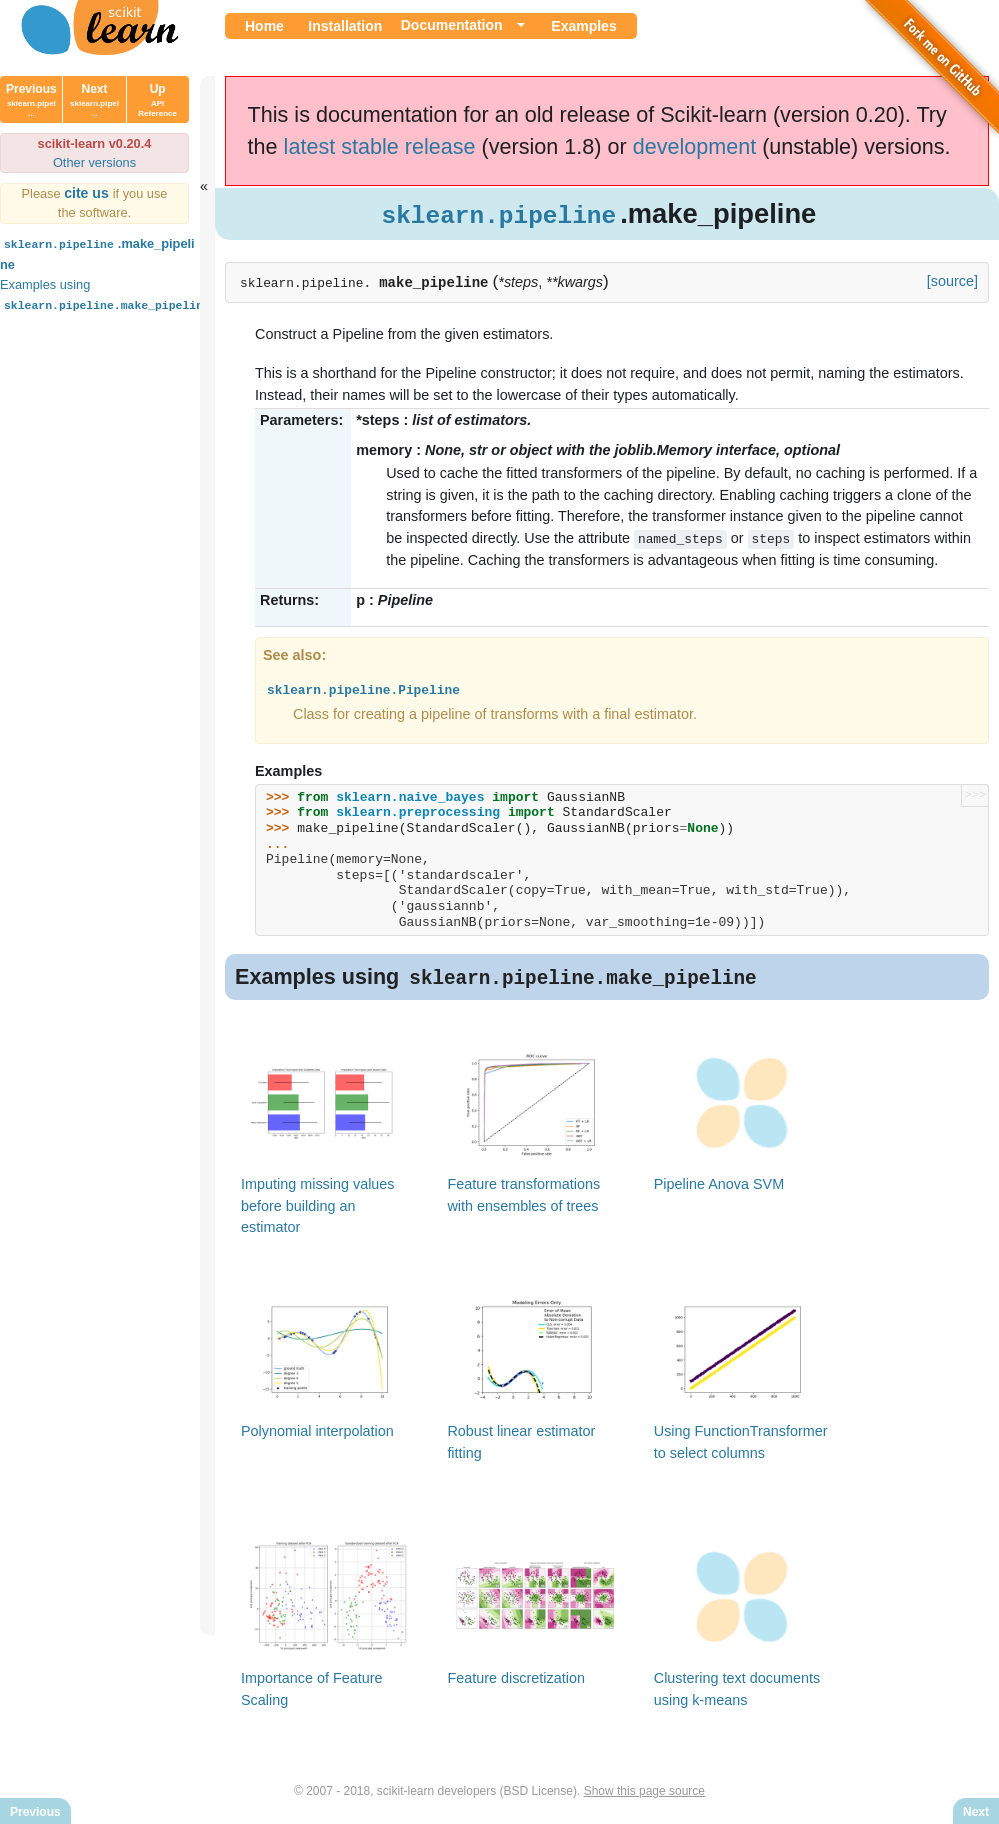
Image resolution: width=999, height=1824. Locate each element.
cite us (88, 193)
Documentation (452, 25)
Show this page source (644, 1792)
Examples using (107, 294)
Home (264, 26)
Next (94, 100)
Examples (583, 26)
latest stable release (380, 146)
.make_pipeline (97, 252)
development (695, 146)
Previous (31, 100)
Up (157, 100)
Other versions (94, 162)
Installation (345, 26)
